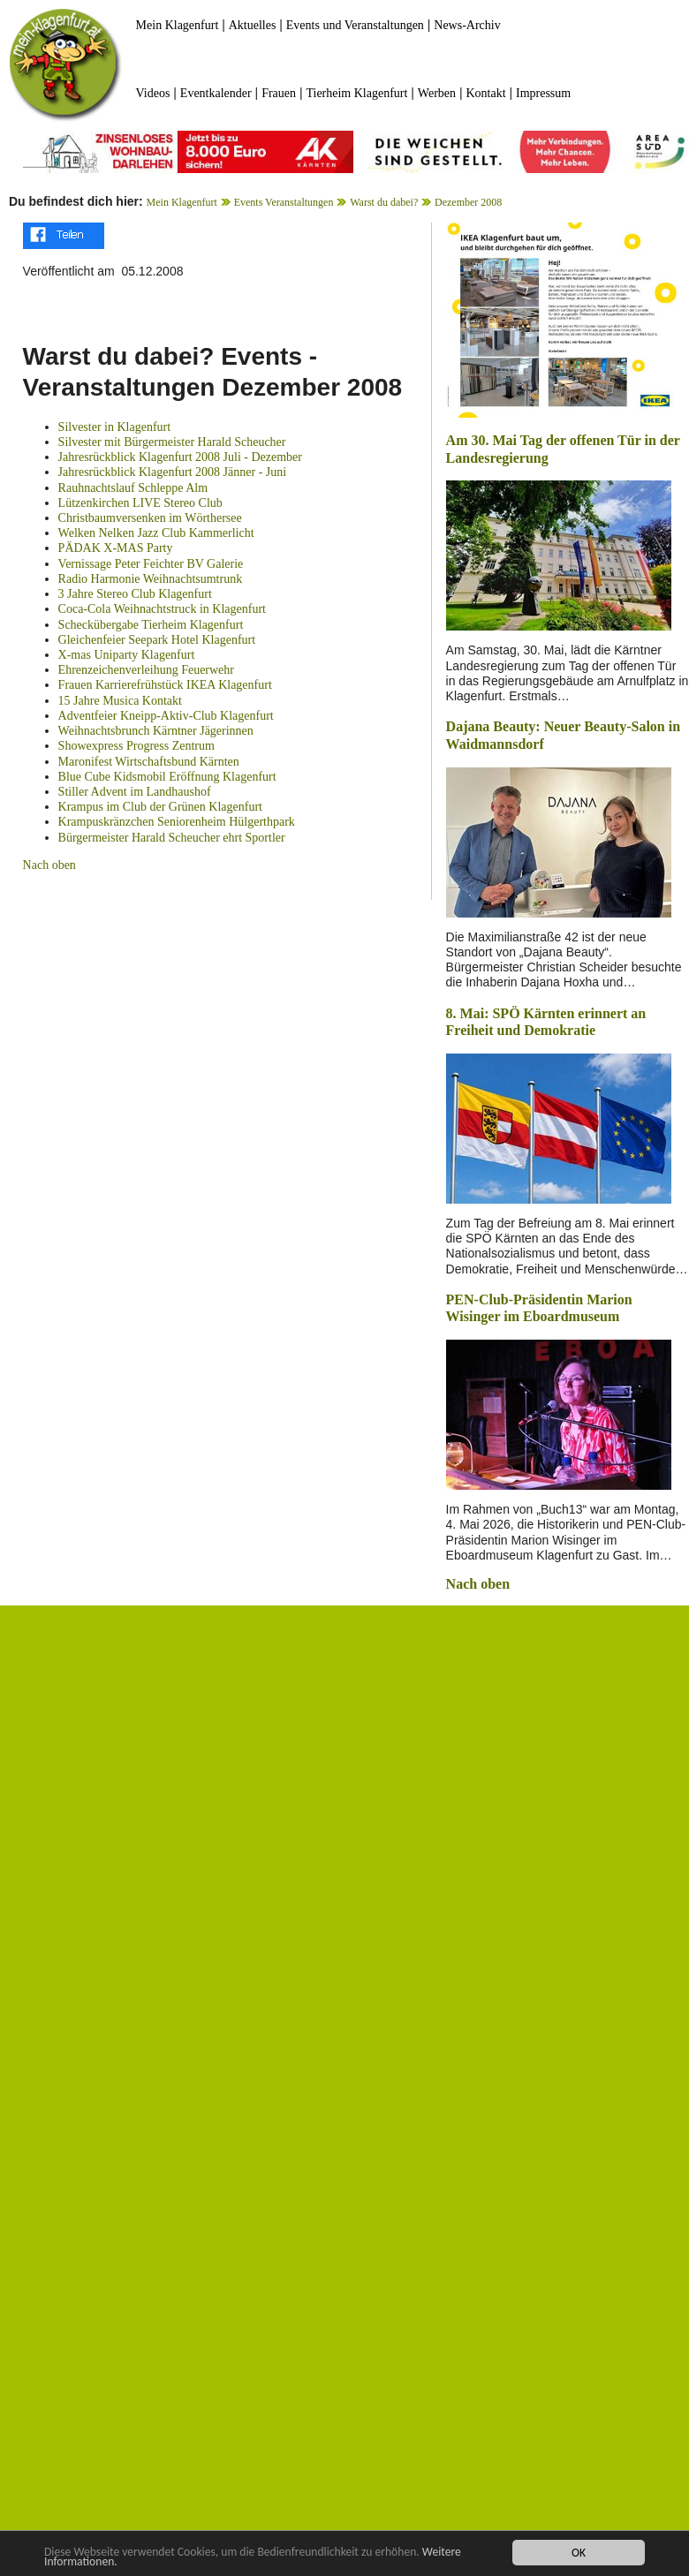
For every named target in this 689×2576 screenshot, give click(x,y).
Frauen (278, 93)
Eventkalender (216, 93)
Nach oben (49, 865)
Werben (437, 93)
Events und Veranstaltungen (355, 25)
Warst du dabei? (384, 202)
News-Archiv (467, 25)
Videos (153, 93)
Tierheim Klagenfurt (356, 93)
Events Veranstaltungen (284, 202)
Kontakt (485, 93)
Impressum (543, 93)
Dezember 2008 (468, 202)
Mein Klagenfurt (177, 25)
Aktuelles (252, 25)
